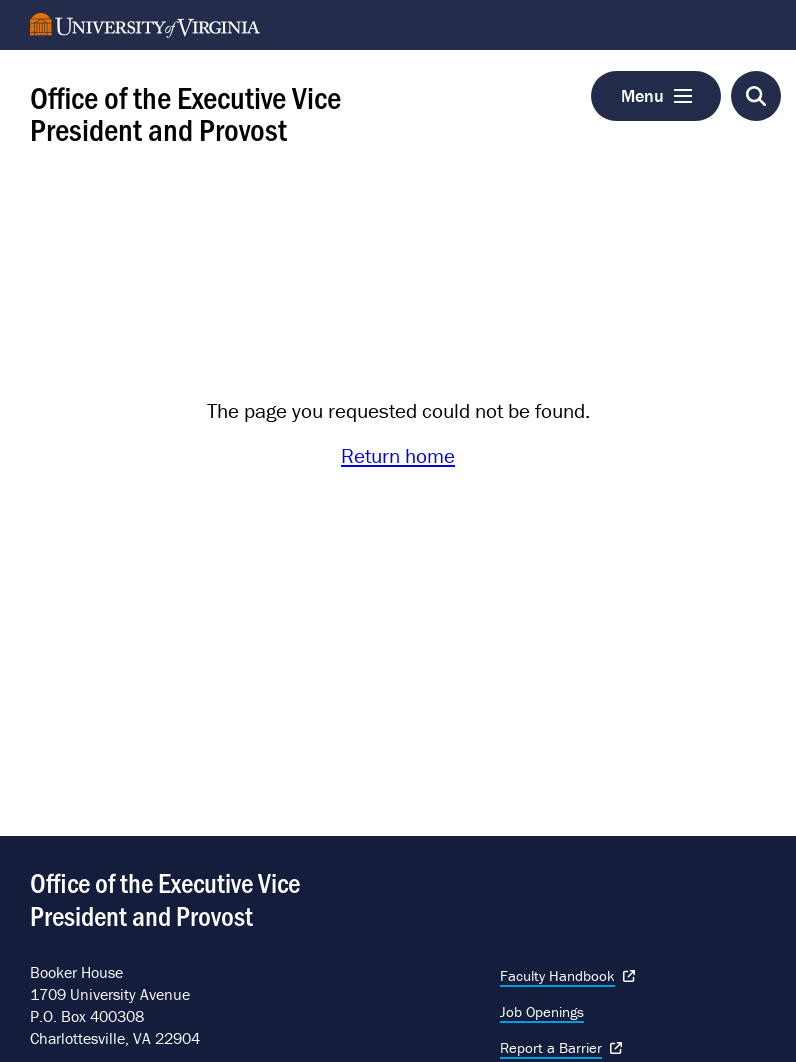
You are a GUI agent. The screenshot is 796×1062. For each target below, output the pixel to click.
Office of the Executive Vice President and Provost (185, 112)
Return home (398, 456)
